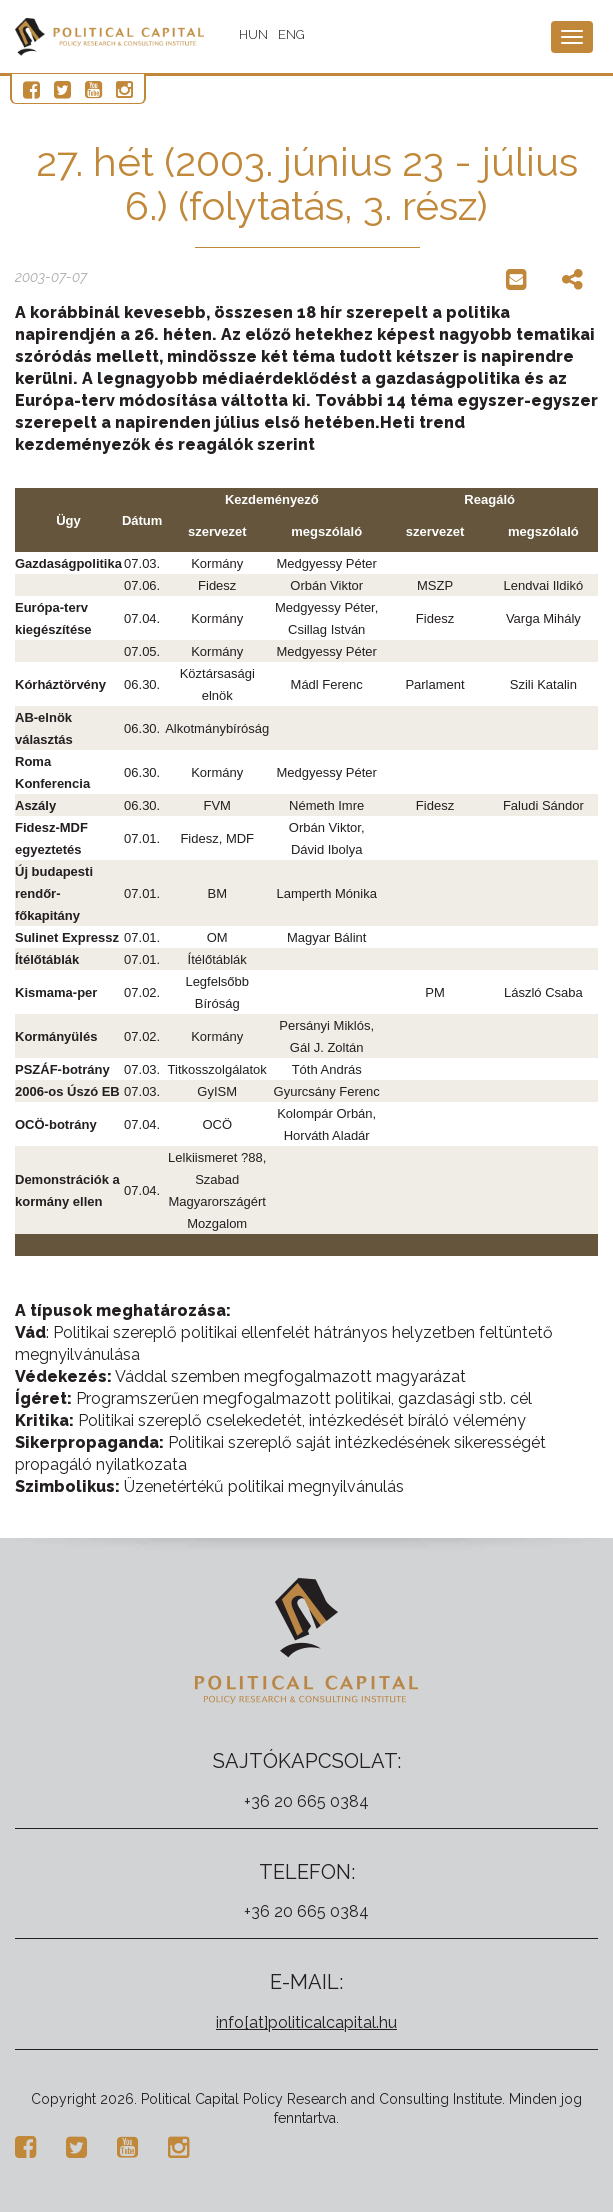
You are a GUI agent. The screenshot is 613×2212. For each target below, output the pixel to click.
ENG (292, 34)
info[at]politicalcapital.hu (306, 2022)
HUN (254, 34)
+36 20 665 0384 (306, 1801)
